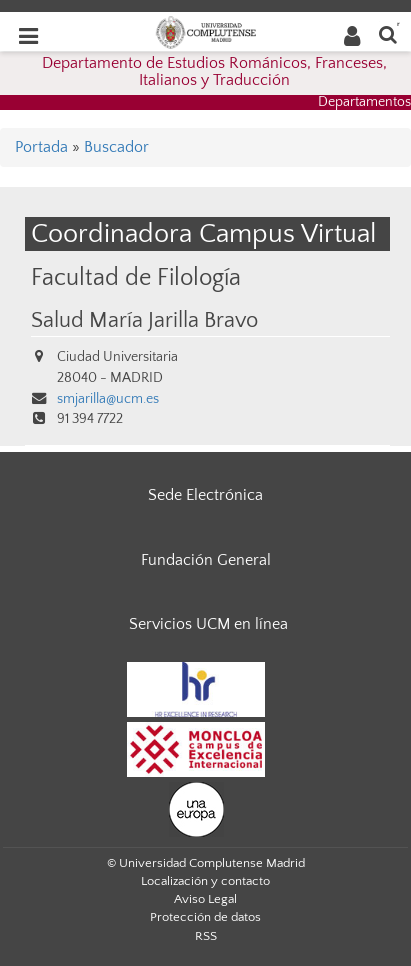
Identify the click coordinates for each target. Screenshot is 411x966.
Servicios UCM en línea (208, 624)
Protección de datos (205, 917)
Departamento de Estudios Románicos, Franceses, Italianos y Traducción (214, 72)
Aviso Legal (205, 899)
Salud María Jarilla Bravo (144, 321)
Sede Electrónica (205, 495)
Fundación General (206, 560)
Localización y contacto (205, 881)
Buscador (116, 147)
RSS (206, 936)
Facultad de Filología (136, 277)
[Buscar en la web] (388, 33)
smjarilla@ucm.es (108, 399)
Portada (41, 147)
